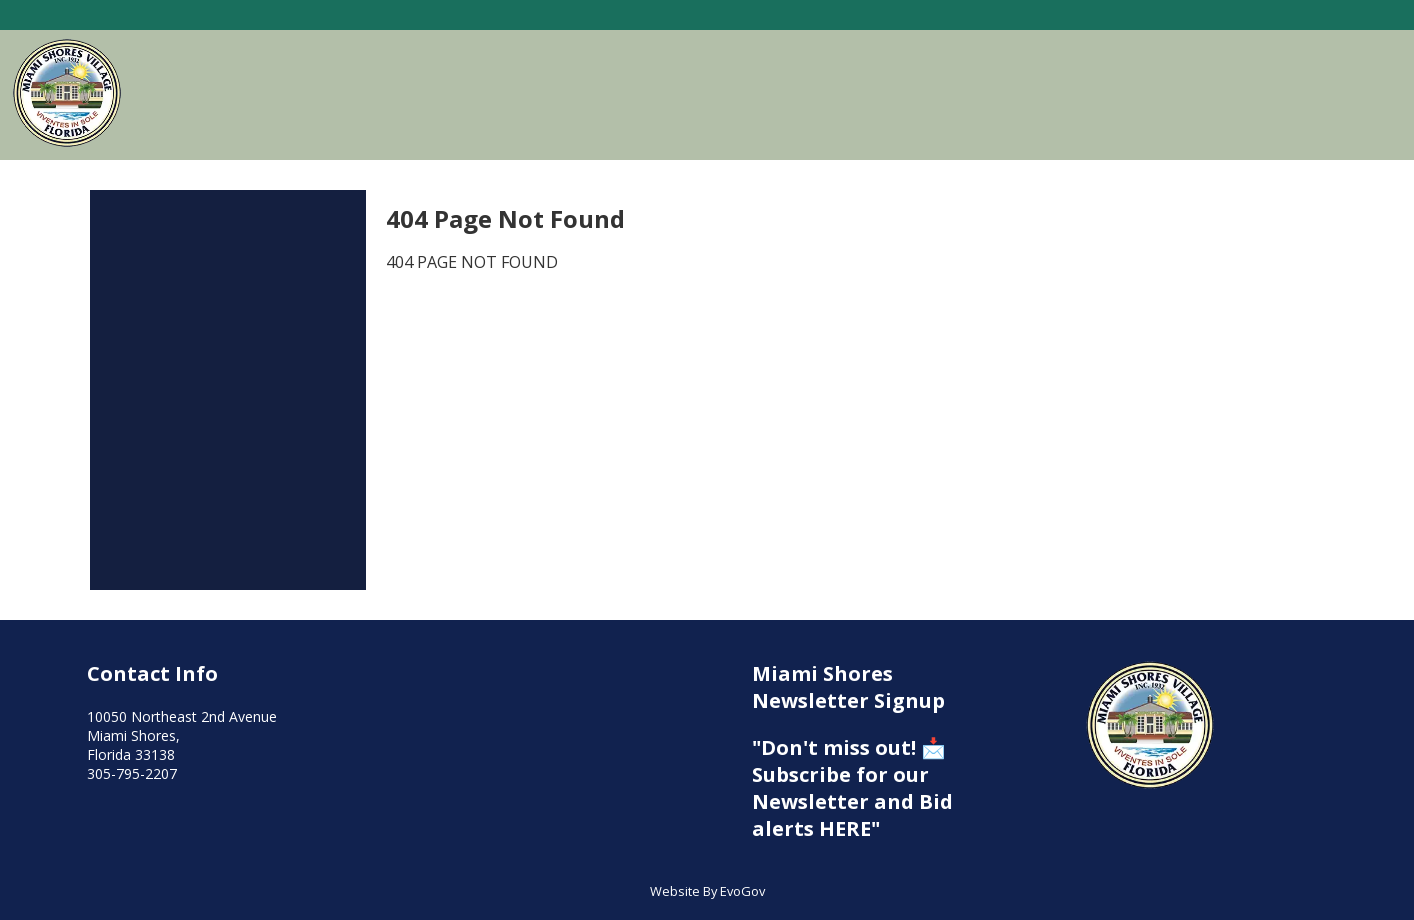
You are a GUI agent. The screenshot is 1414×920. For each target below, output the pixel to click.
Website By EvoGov (707, 891)
